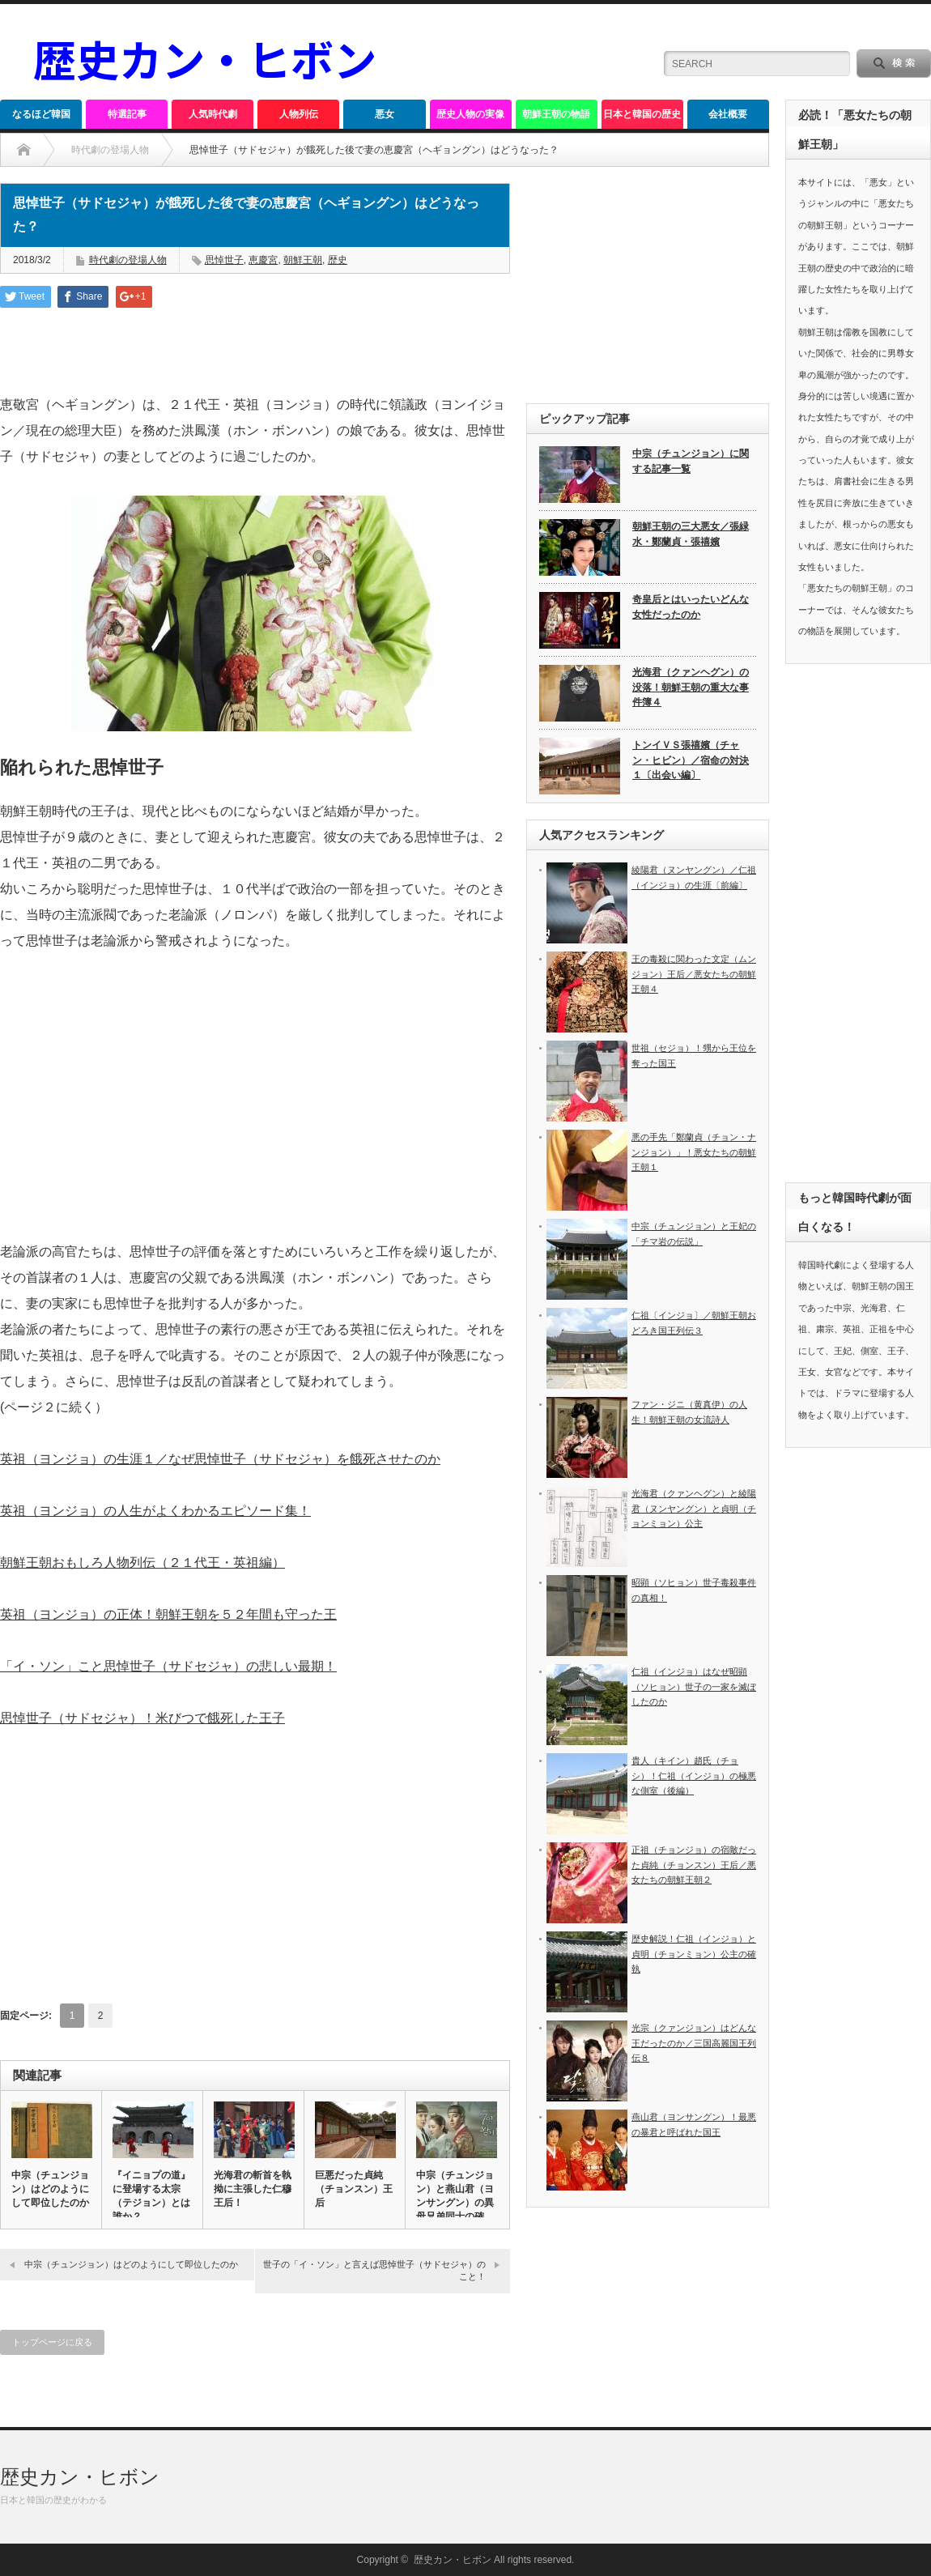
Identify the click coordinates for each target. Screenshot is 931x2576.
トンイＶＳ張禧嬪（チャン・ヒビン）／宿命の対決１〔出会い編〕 (690, 760)
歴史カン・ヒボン (79, 2477)
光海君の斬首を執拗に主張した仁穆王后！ (252, 2188)
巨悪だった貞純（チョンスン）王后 (354, 2188)
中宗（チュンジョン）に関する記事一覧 (690, 461)
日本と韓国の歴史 (642, 114)
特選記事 (127, 114)
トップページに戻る (52, 2342)
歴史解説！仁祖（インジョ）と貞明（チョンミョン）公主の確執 (693, 1954)
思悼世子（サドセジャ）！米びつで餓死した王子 (142, 1718)
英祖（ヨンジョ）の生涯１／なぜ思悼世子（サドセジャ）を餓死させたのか (220, 1459)
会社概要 (727, 114)
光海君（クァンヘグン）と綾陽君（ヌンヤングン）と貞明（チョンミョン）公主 (693, 1508)
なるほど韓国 (41, 114)
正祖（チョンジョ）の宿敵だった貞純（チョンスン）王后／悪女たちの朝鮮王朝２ (693, 1864)
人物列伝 (298, 114)
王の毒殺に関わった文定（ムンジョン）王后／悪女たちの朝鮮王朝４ (693, 974)
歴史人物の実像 (470, 114)
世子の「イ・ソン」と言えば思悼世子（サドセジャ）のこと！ (374, 2270)
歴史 (337, 260)
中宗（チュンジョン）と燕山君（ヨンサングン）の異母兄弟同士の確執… (455, 2202)
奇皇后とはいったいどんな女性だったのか (690, 607)
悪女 (384, 114)
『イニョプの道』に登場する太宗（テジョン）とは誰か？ (151, 2195)
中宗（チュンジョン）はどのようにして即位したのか (50, 2188)
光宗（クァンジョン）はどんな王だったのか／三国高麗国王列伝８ (693, 2043)
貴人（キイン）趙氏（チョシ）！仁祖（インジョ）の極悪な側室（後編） (693, 1775)
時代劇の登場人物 (110, 149)
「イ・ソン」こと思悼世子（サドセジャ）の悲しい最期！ (168, 1666)
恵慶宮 (263, 260)
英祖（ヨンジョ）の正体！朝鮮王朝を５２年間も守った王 (168, 1614)
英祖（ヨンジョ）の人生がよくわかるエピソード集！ (155, 1511)
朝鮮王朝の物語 (556, 114)
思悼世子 (224, 260)
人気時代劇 (213, 114)
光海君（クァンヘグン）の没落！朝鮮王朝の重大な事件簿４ (690, 687)
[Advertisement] (255, 1122)
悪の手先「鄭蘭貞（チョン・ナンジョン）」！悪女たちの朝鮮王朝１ (693, 1152)
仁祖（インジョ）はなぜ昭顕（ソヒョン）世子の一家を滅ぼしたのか (693, 1686)
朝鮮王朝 (302, 260)
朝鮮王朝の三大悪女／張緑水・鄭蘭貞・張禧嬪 (690, 534)
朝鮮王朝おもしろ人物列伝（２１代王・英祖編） (142, 1562)
